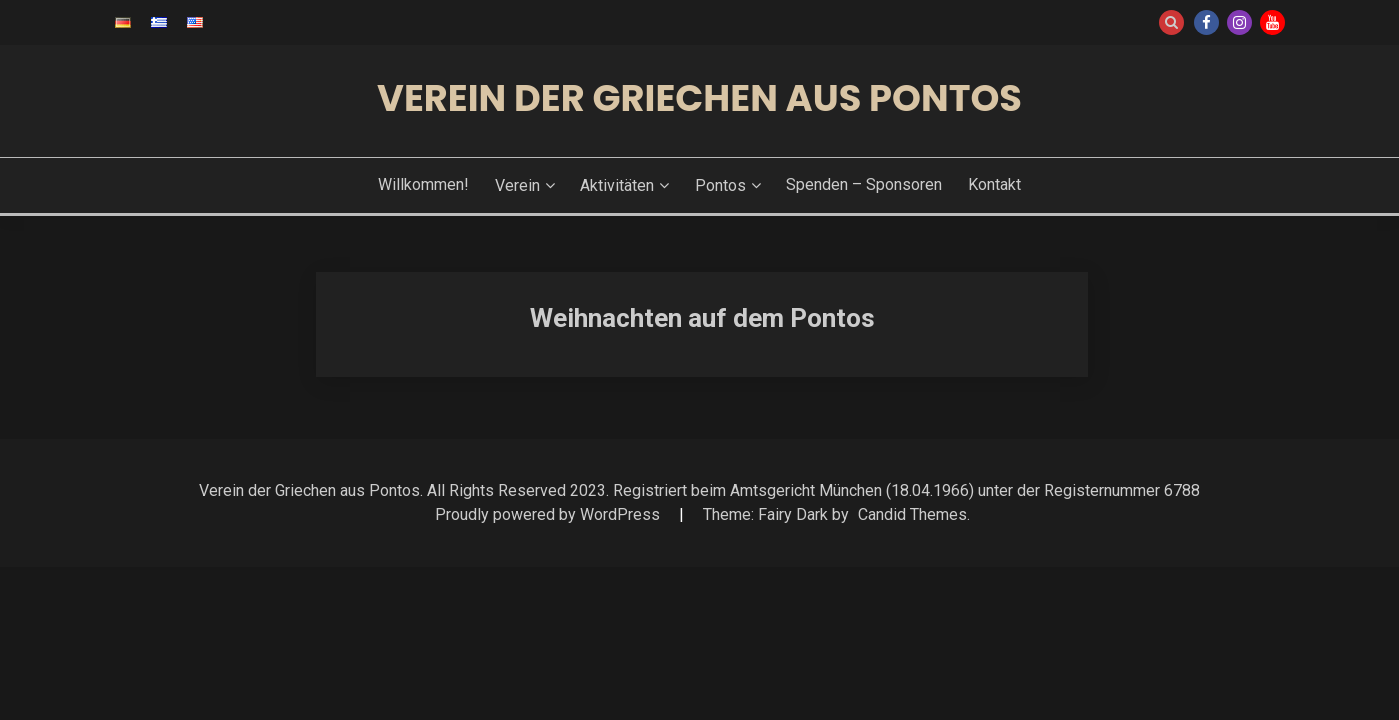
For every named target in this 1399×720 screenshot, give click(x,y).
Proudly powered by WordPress (549, 514)
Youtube (1272, 22)
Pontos (720, 185)
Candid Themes (912, 514)
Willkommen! (423, 184)
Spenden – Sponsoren (864, 184)
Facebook (1206, 22)
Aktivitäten (617, 185)
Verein (517, 185)
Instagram (1239, 22)
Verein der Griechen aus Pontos (699, 98)
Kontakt (994, 184)
